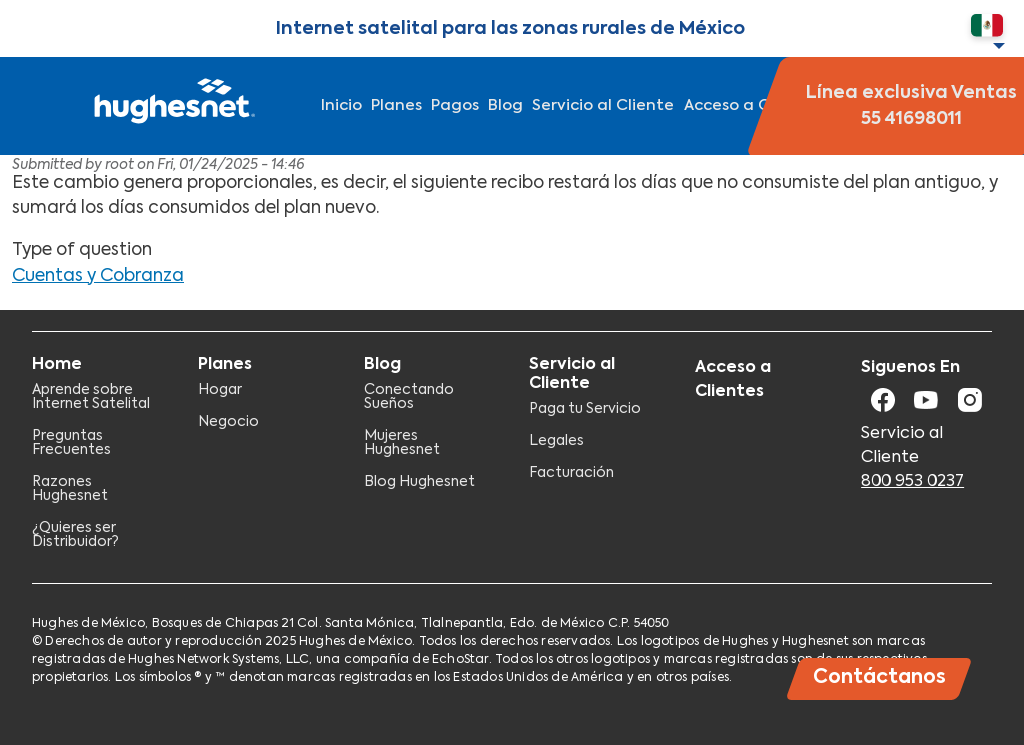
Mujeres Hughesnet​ (402, 443)
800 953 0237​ (912, 482)
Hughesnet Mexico (172, 106)
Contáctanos (879, 677)
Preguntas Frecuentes (71, 443)
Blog (505, 105)
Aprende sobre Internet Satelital (91, 397)
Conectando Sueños (409, 397)
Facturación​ (571, 473)
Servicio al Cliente (603, 105)
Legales (556, 441)
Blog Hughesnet (419, 482)
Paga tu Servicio (585, 409)
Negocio (228, 422)
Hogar (220, 390)
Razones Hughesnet (70, 489)
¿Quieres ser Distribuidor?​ (75, 535)
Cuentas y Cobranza (98, 276)
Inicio (341, 105)
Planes (396, 105)
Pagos (455, 105)
